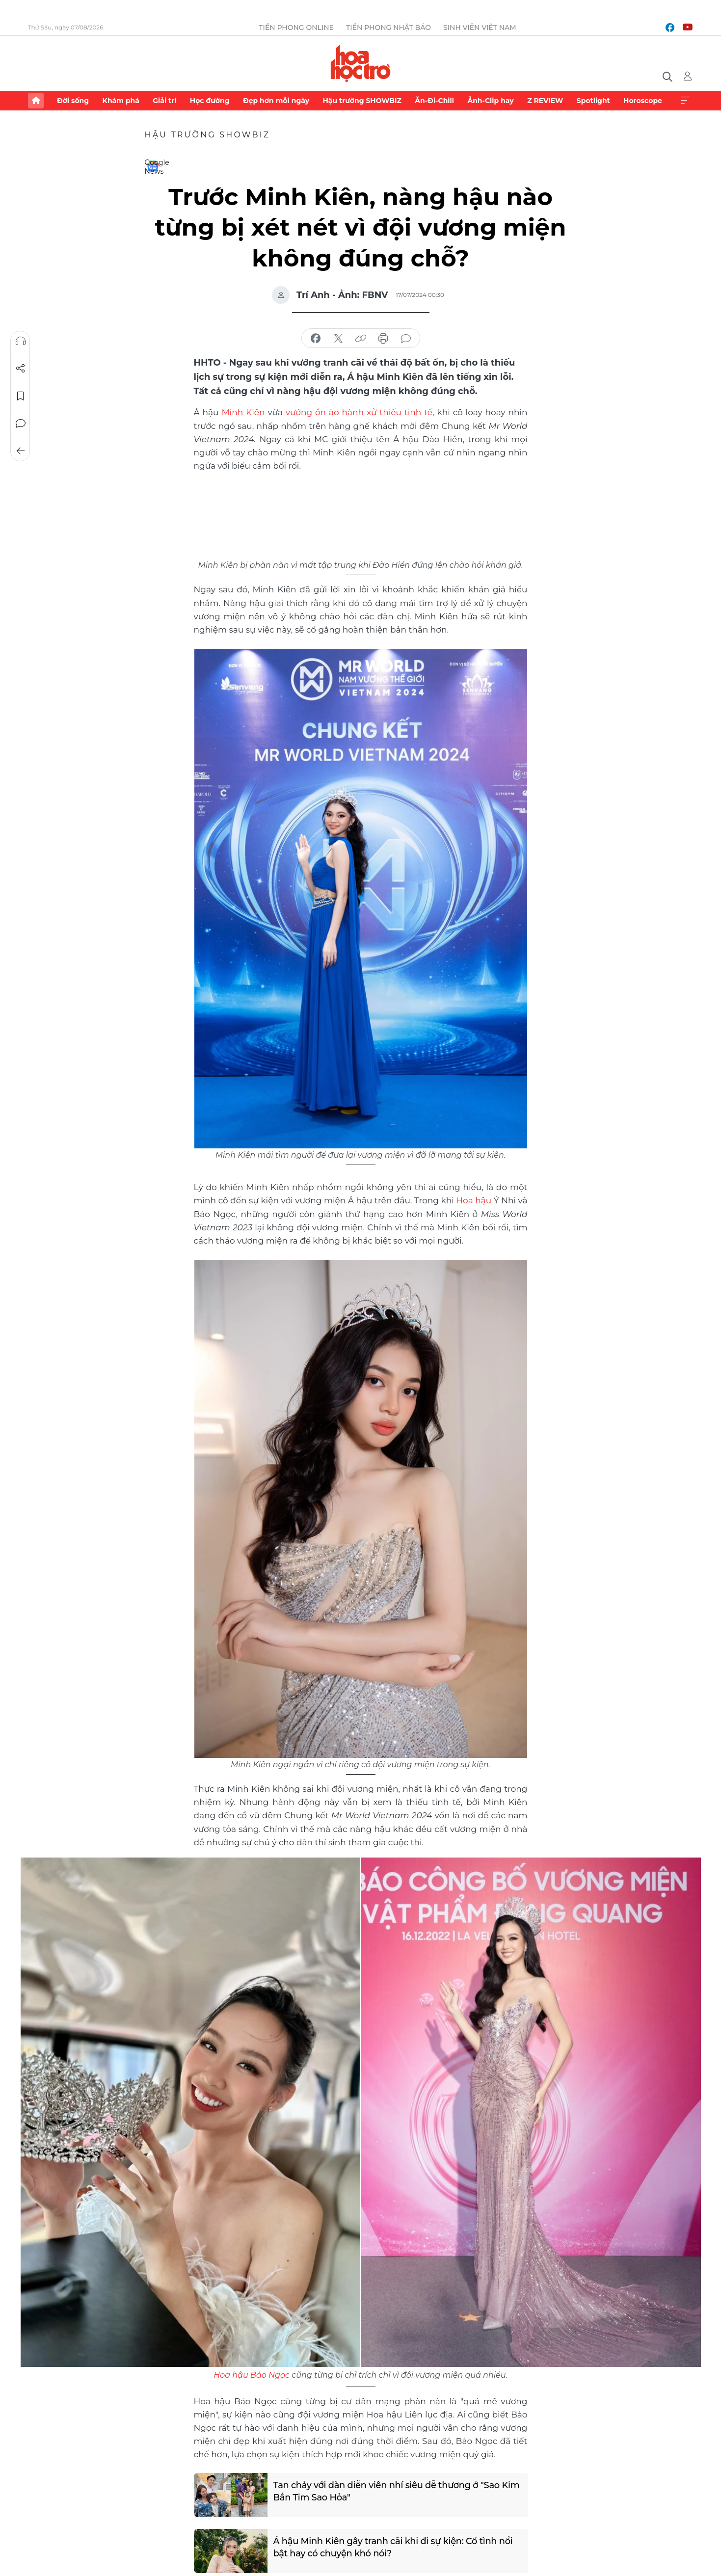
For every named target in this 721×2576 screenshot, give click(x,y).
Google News (152, 166)
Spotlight (593, 100)
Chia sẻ (20, 368)
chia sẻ (315, 339)
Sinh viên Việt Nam (479, 27)
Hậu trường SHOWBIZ (362, 100)
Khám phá (121, 100)
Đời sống (73, 100)
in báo (383, 339)
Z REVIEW (545, 100)
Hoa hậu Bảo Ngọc (252, 2374)
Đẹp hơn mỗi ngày (276, 100)
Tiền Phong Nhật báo (388, 27)
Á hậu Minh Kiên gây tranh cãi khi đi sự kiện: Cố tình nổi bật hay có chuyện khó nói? (393, 2546)
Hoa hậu (473, 1200)
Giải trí (164, 100)
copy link (361, 339)
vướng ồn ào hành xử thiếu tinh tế (359, 412)
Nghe (20, 341)
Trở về (20, 451)
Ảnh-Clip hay (490, 100)
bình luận (406, 339)
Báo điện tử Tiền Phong (360, 63)
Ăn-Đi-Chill (434, 100)
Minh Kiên (243, 412)
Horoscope (642, 100)
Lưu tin (20, 396)
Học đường (210, 100)
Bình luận (20, 423)
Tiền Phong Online (296, 27)
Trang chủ (36, 100)
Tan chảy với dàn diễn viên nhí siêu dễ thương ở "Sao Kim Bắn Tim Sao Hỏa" (397, 2490)
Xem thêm (685, 100)
